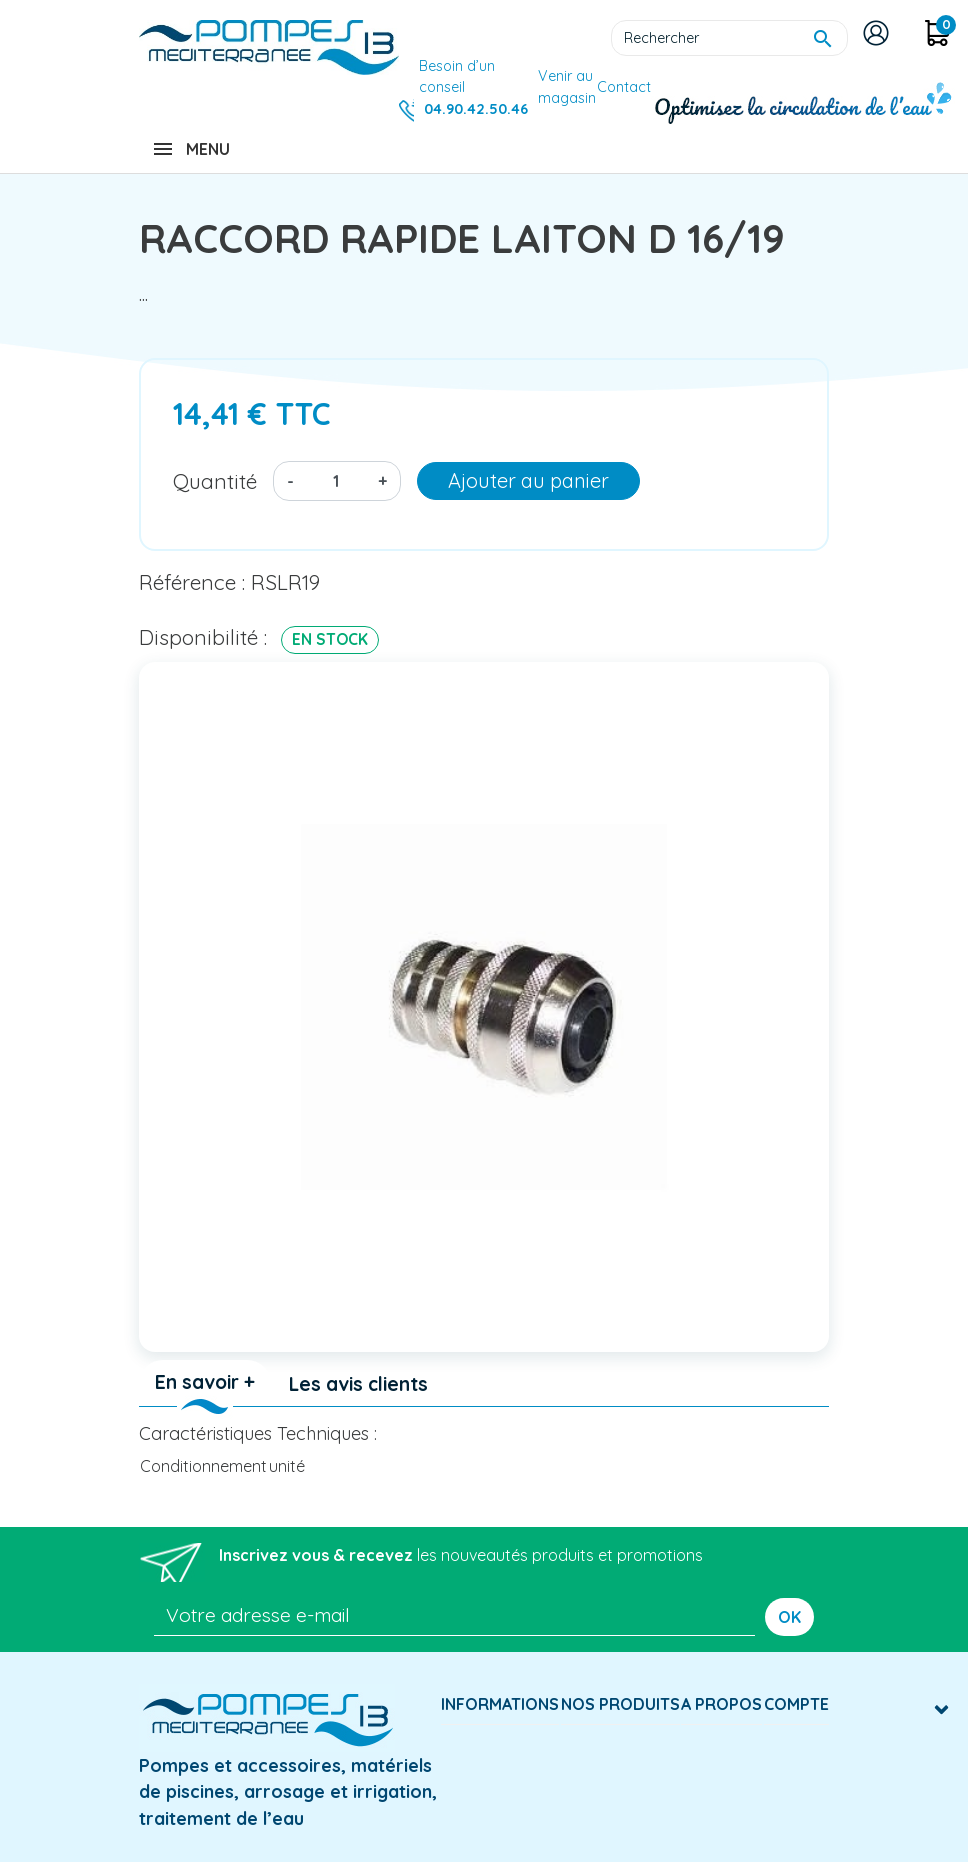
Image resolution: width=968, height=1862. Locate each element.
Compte (796, 1704)
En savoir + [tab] (205, 1382)
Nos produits (620, 1704)
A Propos (721, 1704)
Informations (500, 1704)
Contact (624, 87)
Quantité (215, 481)
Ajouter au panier (528, 480)
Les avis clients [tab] (358, 1384)
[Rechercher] (729, 38)
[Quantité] (336, 481)
